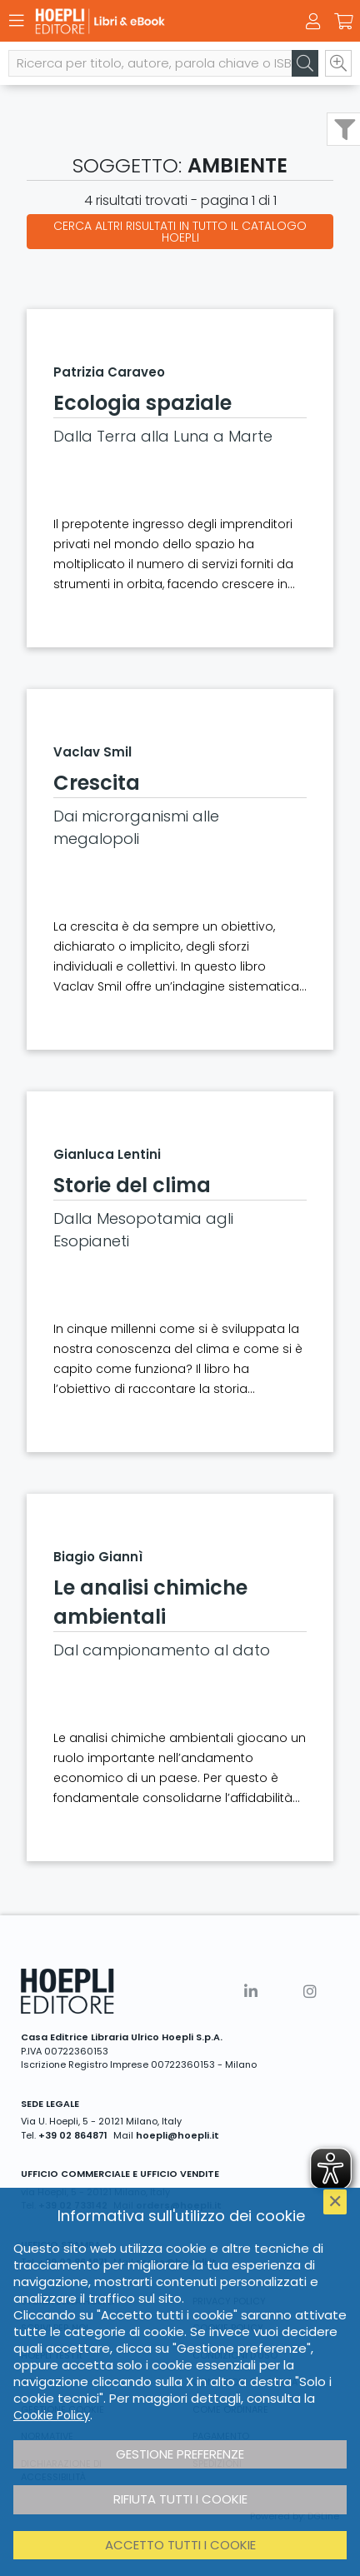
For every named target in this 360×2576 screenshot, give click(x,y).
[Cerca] (305, 63)
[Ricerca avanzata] (338, 63)
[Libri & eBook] (150, 21)
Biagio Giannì (97, 1556)
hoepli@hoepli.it (177, 2135)
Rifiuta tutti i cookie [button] (180, 2499)
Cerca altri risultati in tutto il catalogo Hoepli (180, 231)
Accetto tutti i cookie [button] (180, 2545)
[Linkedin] (251, 1991)
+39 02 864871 (73, 2135)
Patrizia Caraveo (109, 372)
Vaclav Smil (92, 752)
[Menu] (17, 21)
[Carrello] (343, 22)
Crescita (96, 782)
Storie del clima (132, 1185)
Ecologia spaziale (142, 403)
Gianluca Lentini (107, 1154)
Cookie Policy (51, 2415)
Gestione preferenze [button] (180, 2454)
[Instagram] (310, 1991)
